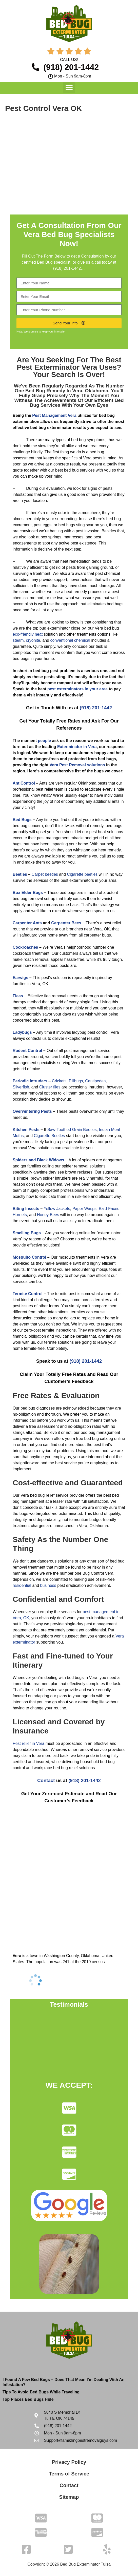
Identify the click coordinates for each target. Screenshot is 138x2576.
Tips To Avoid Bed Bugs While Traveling (41, 2392)
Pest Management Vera (54, 415)
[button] (69, 87)
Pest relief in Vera (28, 1743)
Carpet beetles (45, 874)
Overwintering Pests (32, 1111)
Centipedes (95, 1081)
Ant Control (24, 783)
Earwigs (20, 977)
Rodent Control (27, 1050)
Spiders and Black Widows (38, 1160)
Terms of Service (69, 2473)
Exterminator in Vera (77, 747)
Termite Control (28, 1294)
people (44, 740)
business (48, 1585)
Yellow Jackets (57, 1208)
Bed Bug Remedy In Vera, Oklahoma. (67, 390)
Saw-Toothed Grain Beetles (72, 1129)
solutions (96, 765)
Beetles (20, 874)
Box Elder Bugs (28, 892)
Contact (46, 1780)
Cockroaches (25, 947)
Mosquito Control (29, 1257)
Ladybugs (22, 1032)
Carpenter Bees (66, 923)
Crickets (59, 1081)
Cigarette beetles (82, 874)
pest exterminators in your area (77, 689)
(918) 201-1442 (67, 268)
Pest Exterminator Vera (57, 367)
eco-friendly (23, 634)
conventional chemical (70, 640)
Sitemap (69, 2497)
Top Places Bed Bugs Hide (28, 2399)
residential (22, 1585)
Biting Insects (26, 1208)
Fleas (18, 996)
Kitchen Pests (26, 1129)
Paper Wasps (84, 1208)
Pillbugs (76, 1081)
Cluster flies (50, 1087)
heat (39, 634)
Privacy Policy (69, 2462)
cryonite (33, 640)
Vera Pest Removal (68, 765)
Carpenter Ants (27, 923)
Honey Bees (48, 1215)
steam (18, 640)
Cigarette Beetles (49, 1136)
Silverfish (21, 1087)
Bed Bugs (22, 819)
